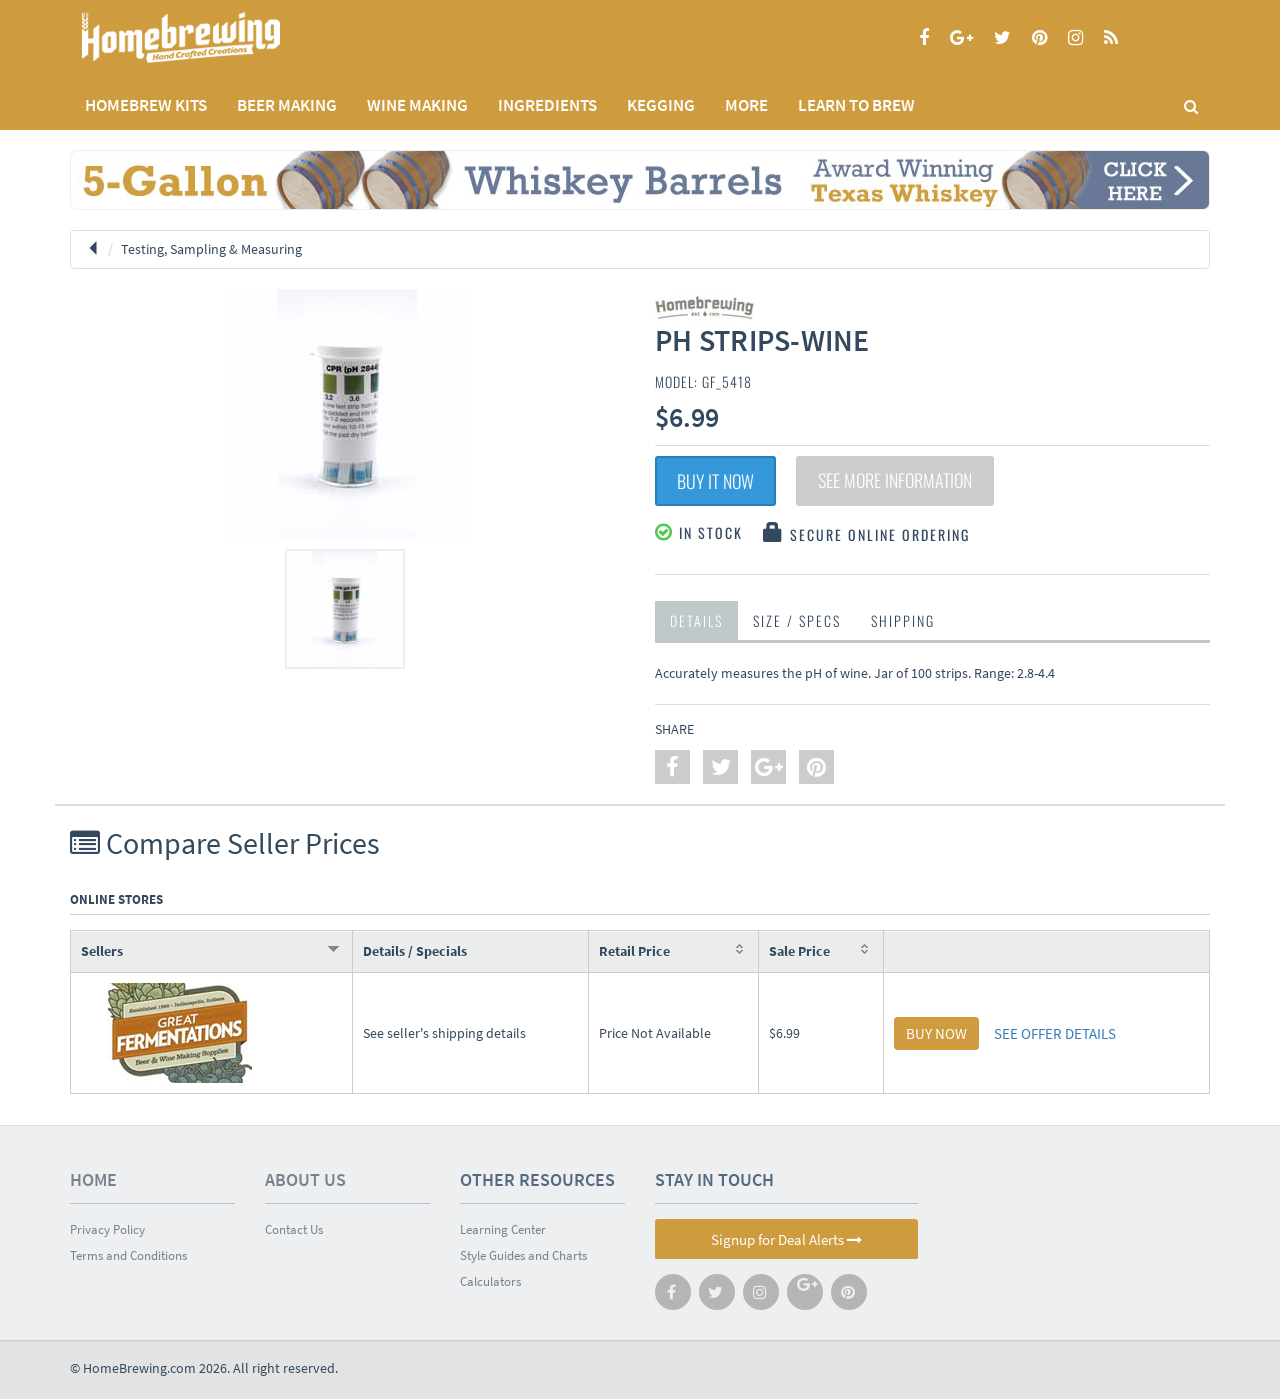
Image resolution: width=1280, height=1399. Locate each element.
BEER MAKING (287, 105)
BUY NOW (936, 1033)
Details (696, 620)
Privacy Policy (107, 1229)
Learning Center (503, 1229)
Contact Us (294, 1229)
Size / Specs (797, 620)
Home (93, 1179)
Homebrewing (210, 37)
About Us (305, 1179)
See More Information (895, 481)
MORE (746, 105)
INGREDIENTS (547, 105)
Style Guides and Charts (523, 1255)
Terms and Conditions (128, 1255)
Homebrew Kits (146, 105)
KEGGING (661, 105)
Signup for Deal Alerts (786, 1239)
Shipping (903, 620)
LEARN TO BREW (856, 105)
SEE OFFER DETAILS (1055, 1033)
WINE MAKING (417, 105)
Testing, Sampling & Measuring (211, 249)
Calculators (490, 1281)
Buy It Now (715, 481)
